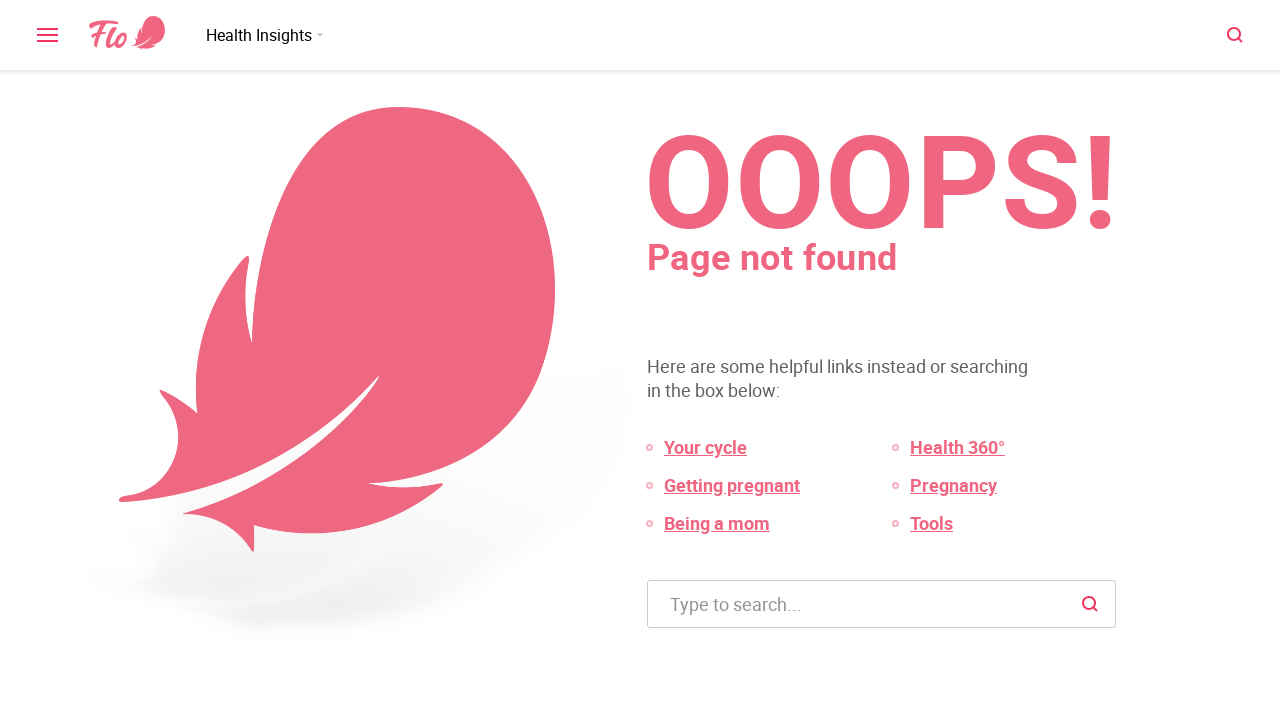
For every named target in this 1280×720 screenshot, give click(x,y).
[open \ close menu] (47, 35)
